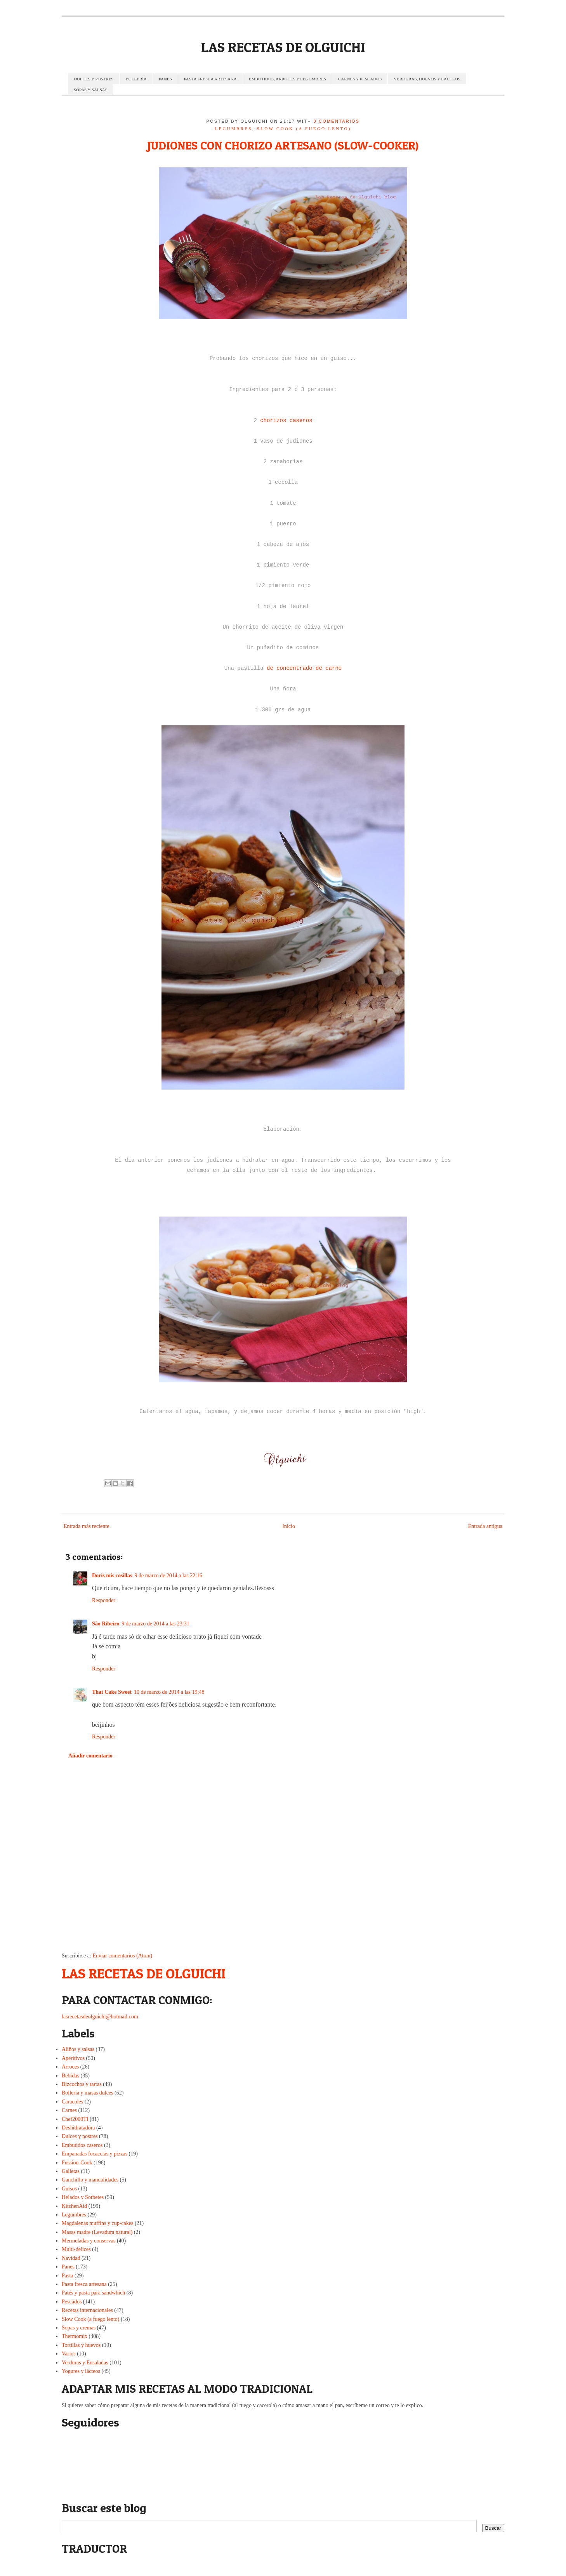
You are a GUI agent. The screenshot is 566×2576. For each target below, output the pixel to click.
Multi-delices (76, 2249)
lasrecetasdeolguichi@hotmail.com (100, 2017)
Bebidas (70, 2076)
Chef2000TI (75, 2119)
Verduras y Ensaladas (85, 2363)
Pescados (72, 2302)
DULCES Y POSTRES (93, 78)
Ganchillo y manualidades (90, 2180)
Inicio (288, 1526)
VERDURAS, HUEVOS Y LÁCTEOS (427, 78)
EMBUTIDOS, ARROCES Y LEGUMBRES (287, 78)
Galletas (71, 2171)
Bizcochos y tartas (82, 2084)
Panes (68, 2267)
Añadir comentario (90, 1756)
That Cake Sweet (112, 1692)
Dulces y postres (80, 2136)
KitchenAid (74, 2206)
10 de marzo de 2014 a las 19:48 (169, 1692)
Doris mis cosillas (112, 1575)
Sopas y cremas (78, 2328)
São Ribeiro (105, 1624)
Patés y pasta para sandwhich (93, 2293)
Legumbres (233, 128)
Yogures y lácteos (81, 2371)
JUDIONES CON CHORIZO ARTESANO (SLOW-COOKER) (282, 145)
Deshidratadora (78, 2128)
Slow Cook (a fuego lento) (304, 128)
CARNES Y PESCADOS (360, 78)
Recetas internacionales (87, 2310)
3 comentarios (337, 121)
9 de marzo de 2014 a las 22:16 (168, 1575)
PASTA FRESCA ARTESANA (210, 78)
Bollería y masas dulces (87, 2093)
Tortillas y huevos (81, 2345)
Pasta (67, 2276)
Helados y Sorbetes (83, 2197)
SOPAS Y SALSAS (91, 89)
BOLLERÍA (135, 78)
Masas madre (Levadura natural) (97, 2232)
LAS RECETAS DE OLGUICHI (283, 47)
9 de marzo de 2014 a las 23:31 (155, 1624)
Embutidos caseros (82, 2145)
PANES (165, 78)
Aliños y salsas (78, 2049)
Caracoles (72, 2102)
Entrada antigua (485, 1526)
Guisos (69, 2189)
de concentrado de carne (304, 668)
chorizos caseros (286, 420)
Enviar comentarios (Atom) (122, 1956)
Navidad (71, 2258)
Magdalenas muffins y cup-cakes (97, 2223)
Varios (69, 2354)
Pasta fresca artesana (84, 2284)
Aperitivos (73, 2058)
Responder (103, 1600)
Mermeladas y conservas (88, 2241)
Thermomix (74, 2336)
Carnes (69, 2110)
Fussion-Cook (77, 2163)
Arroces (70, 2067)
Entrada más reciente (86, 1526)
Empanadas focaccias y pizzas (94, 2154)
